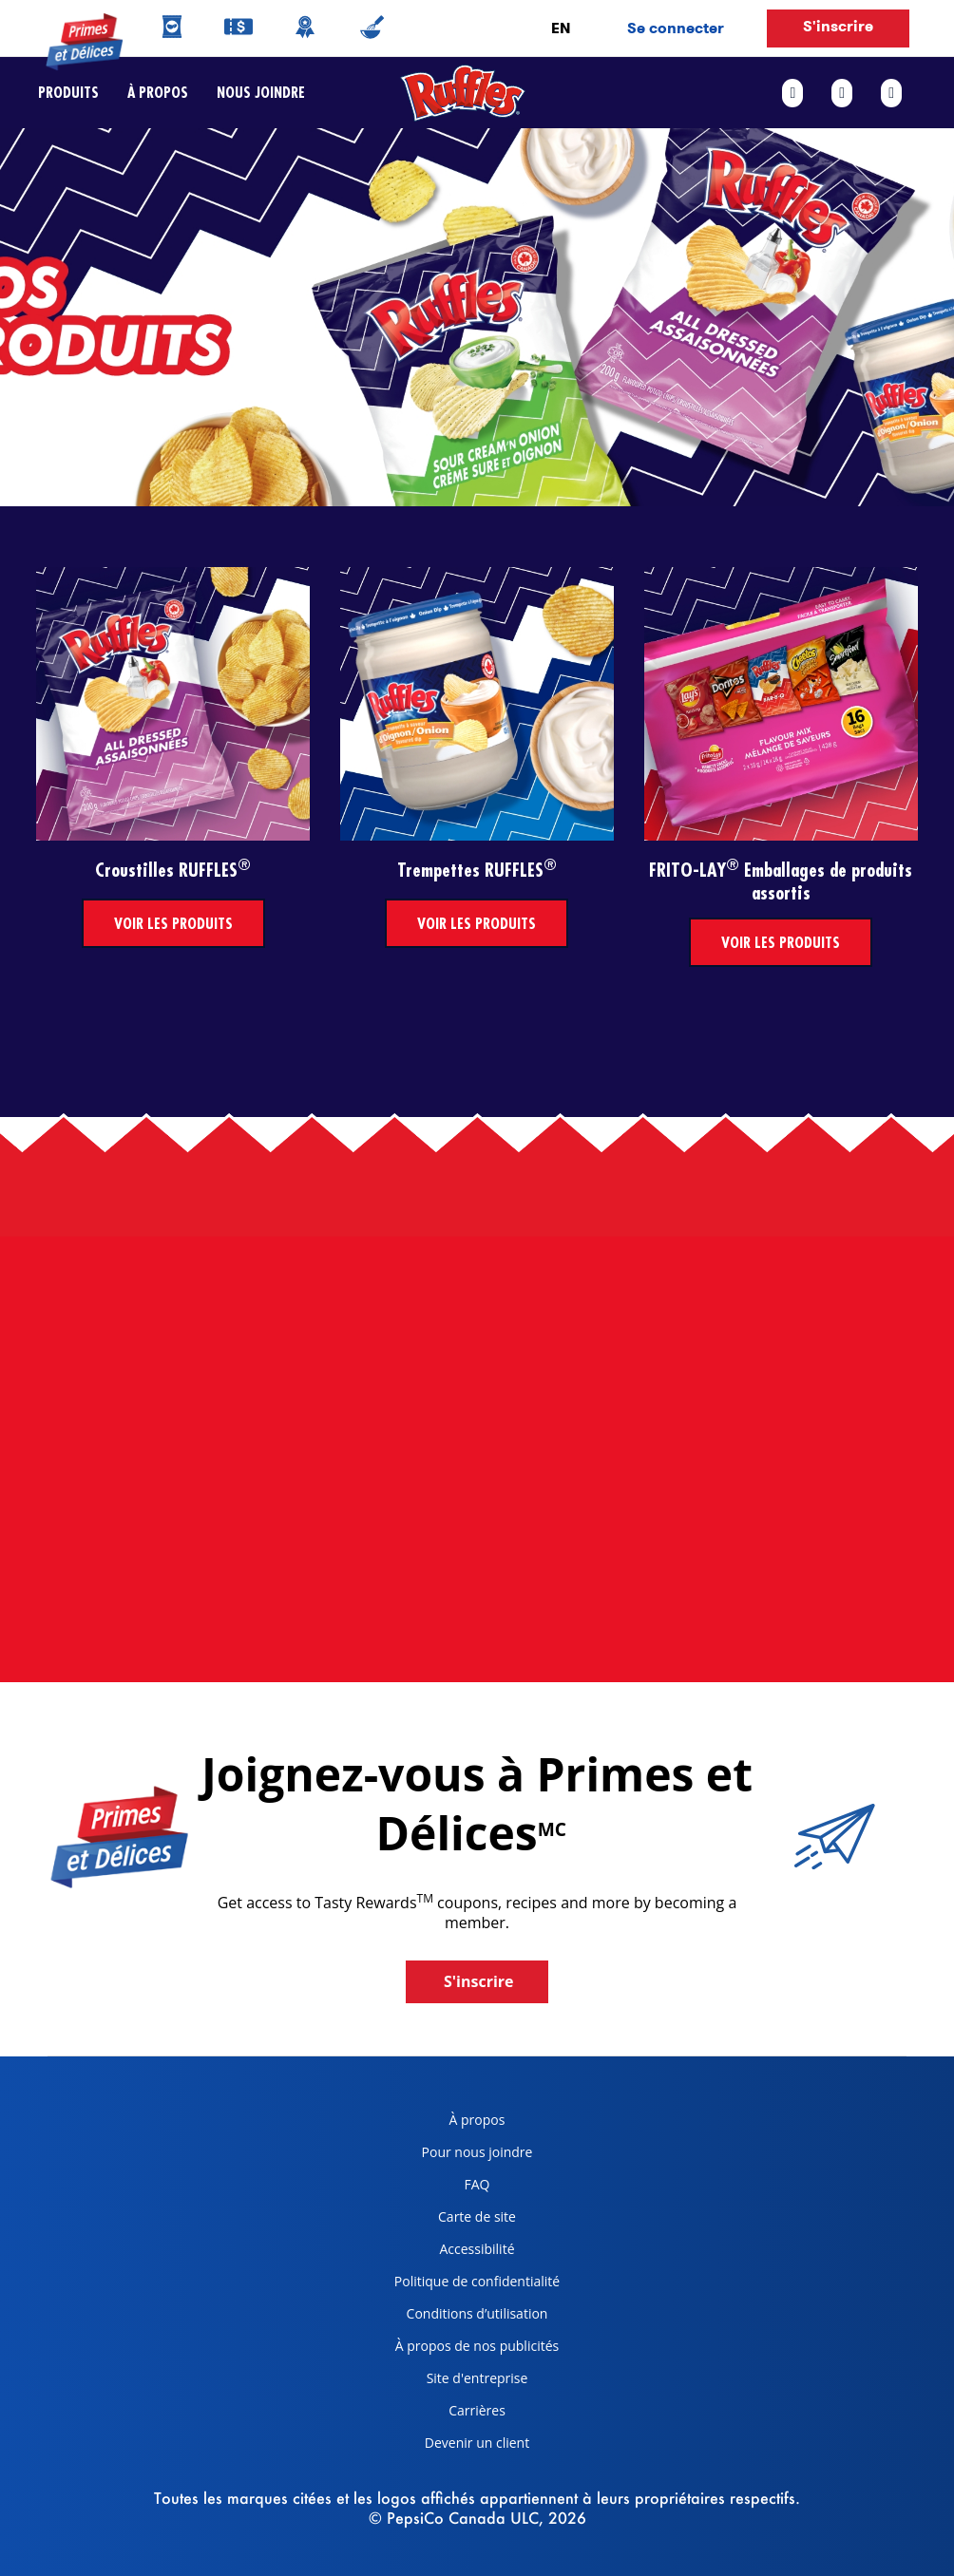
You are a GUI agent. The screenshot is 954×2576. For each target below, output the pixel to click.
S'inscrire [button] (838, 26)
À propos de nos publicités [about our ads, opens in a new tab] (469, 2349)
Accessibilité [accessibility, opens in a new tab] (447, 2252)
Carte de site (477, 2216)
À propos (157, 92)
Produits (68, 92)
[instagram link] (891, 93)
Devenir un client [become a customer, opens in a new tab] (454, 2446)
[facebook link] (799, 93)
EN (560, 28)
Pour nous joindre (477, 2152)
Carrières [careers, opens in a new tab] (443, 2414)
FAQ (477, 2184)
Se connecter (675, 28)
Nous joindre (253, 92)
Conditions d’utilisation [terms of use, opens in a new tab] (464, 2317)
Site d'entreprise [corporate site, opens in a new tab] (454, 2382)
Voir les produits (173, 923)
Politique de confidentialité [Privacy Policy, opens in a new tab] (470, 2285)
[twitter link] (842, 93)
